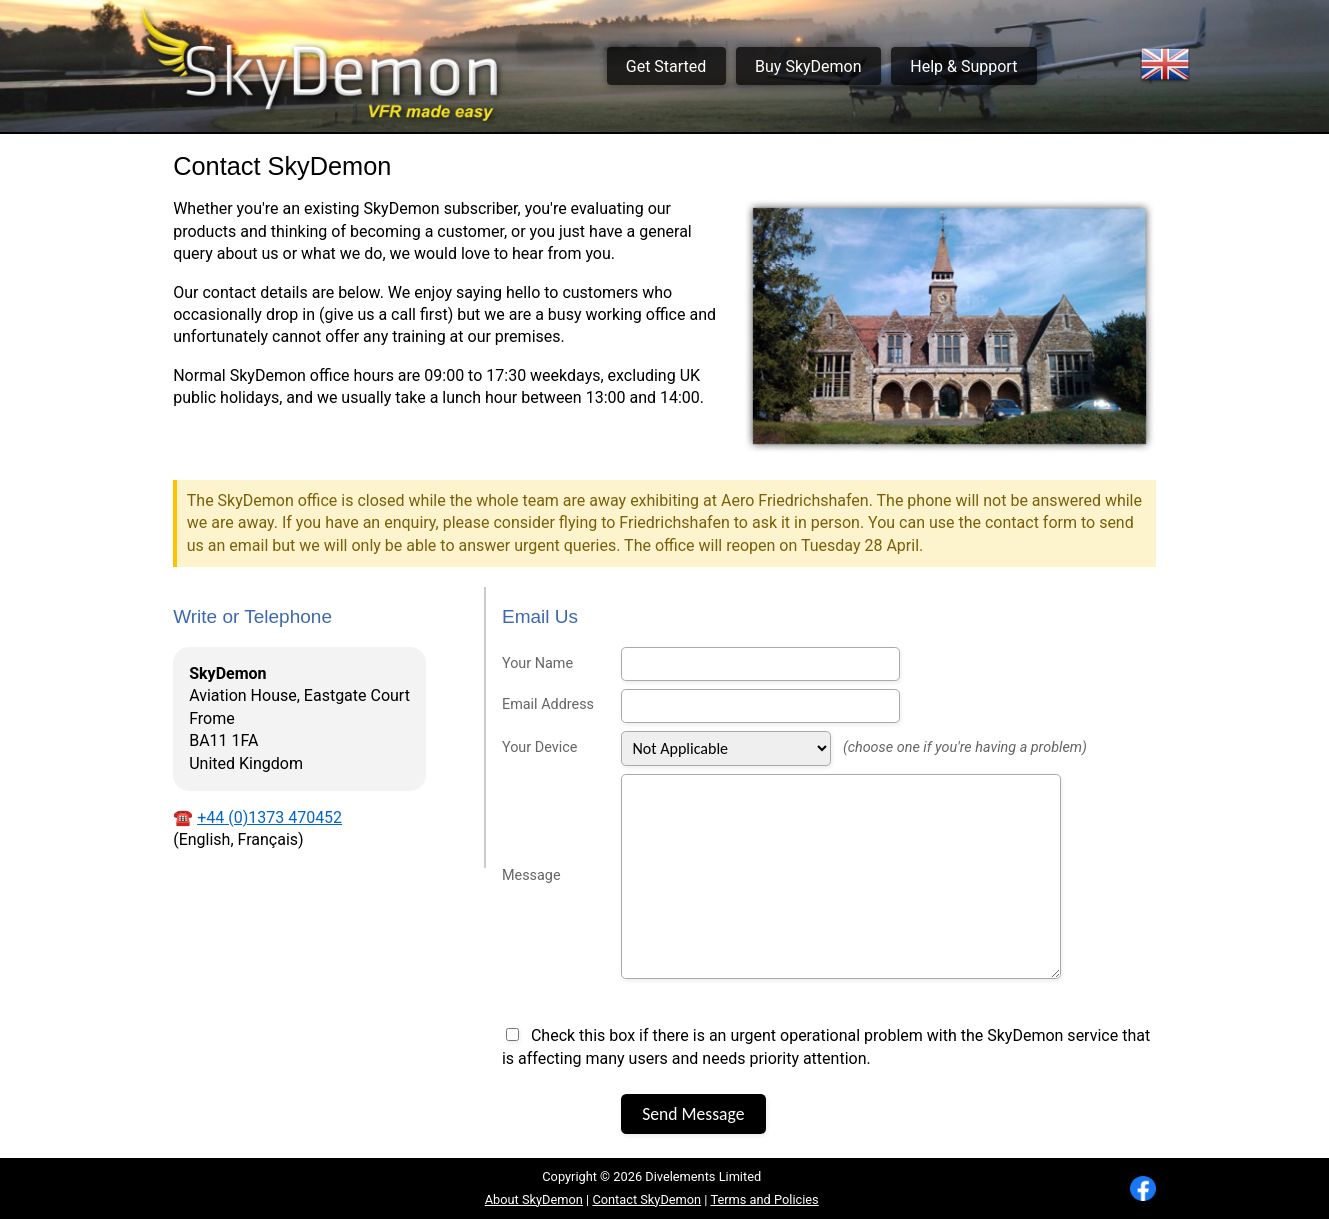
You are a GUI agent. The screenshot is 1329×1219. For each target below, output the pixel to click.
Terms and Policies (764, 1199)
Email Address (548, 704)
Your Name (537, 663)
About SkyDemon (534, 1199)
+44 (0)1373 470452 (269, 817)
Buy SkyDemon (808, 66)
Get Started (666, 66)
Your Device (539, 747)
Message (531, 875)
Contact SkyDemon (646, 1199)
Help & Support (963, 66)
